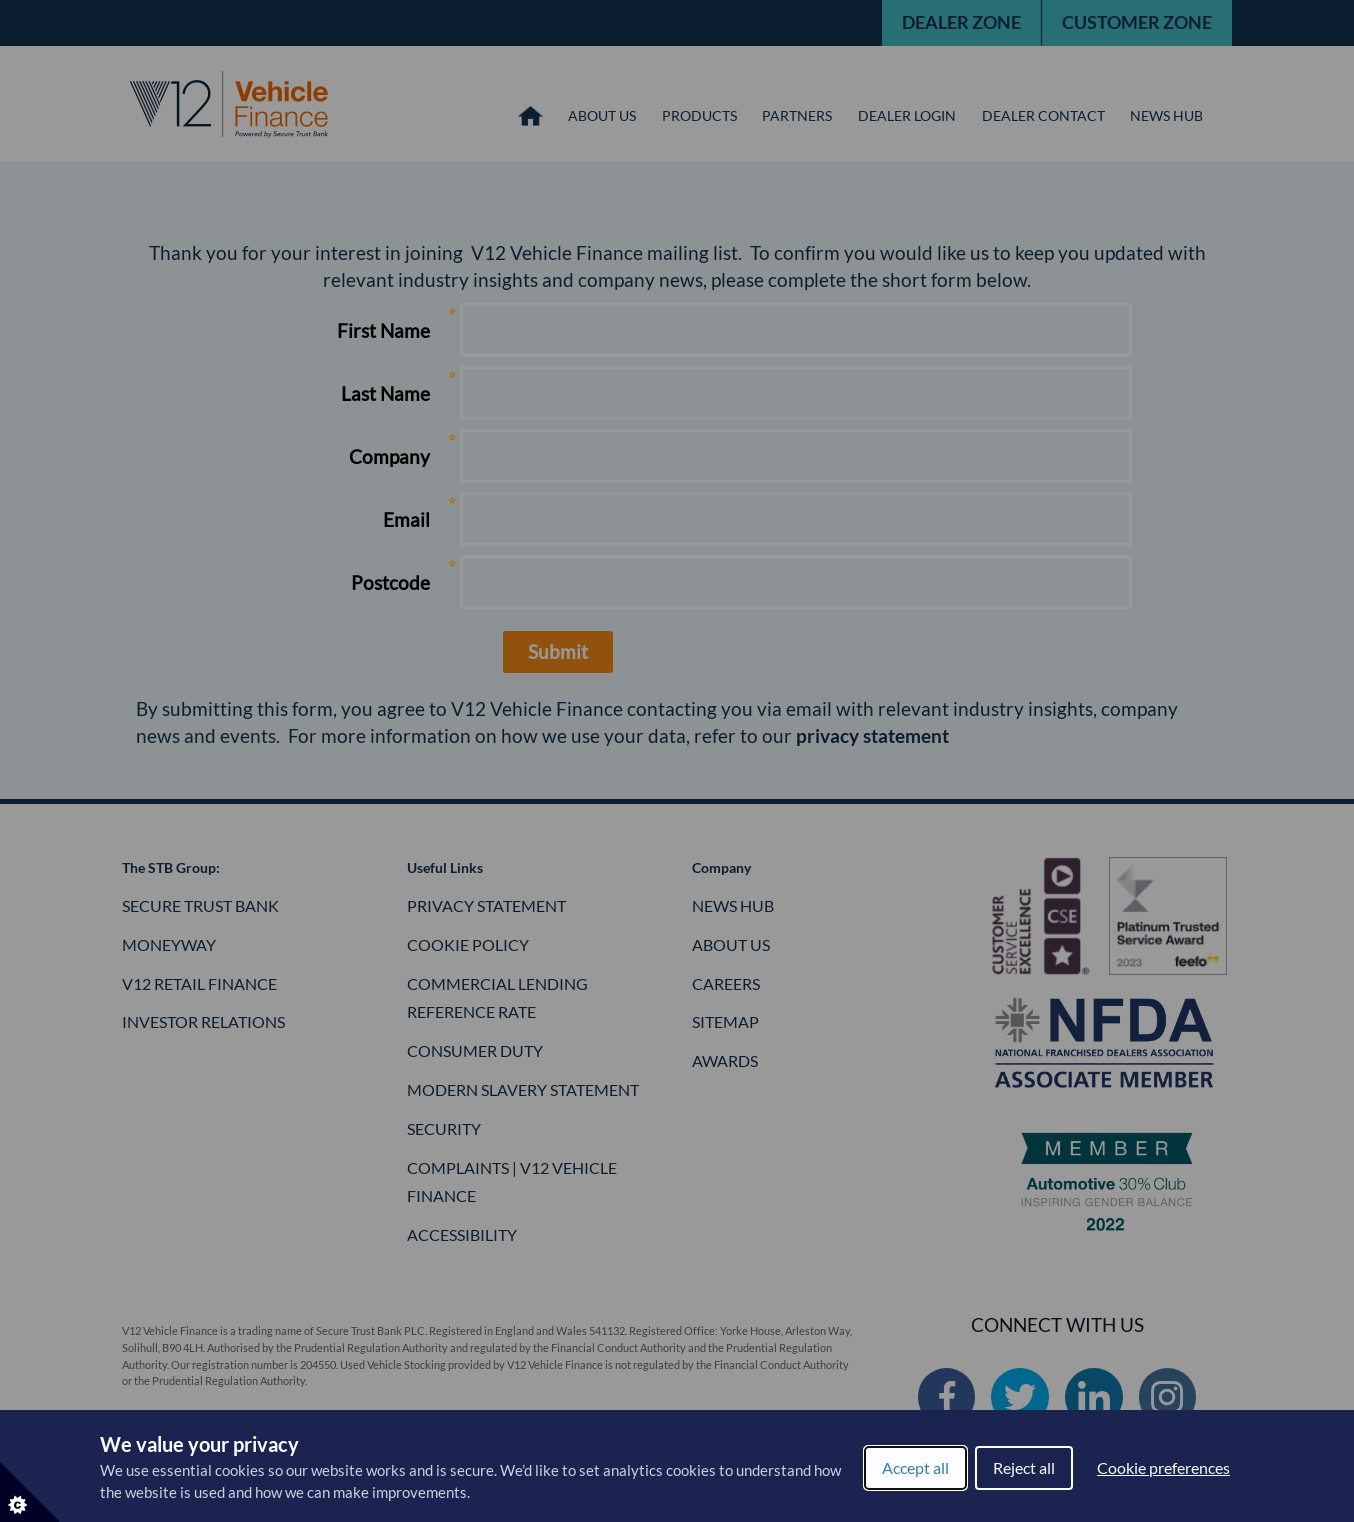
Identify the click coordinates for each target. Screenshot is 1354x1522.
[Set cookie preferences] (30, 1492)
